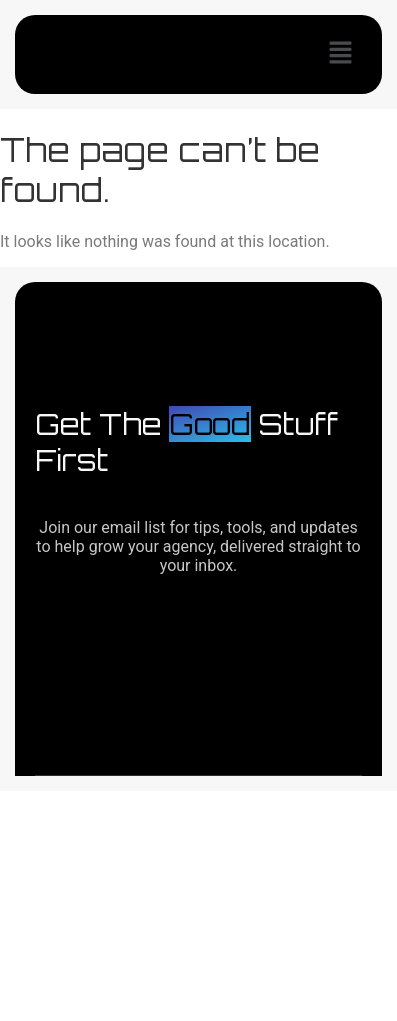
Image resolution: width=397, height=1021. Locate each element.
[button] (341, 54)
